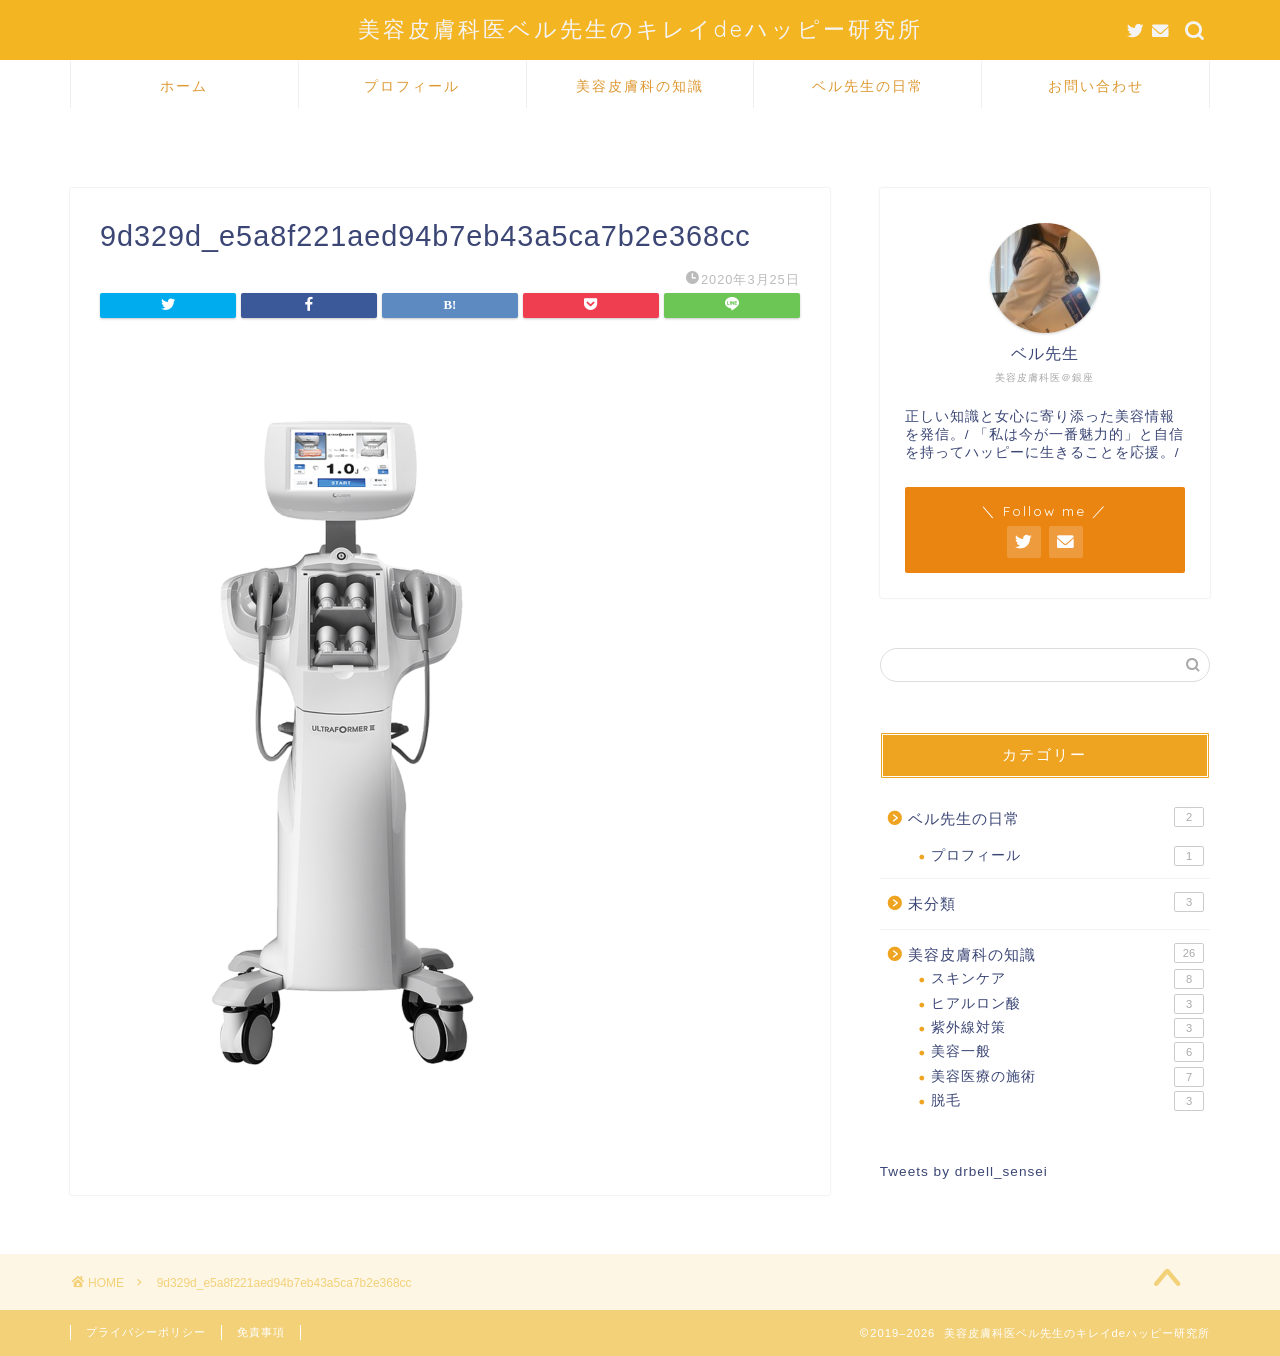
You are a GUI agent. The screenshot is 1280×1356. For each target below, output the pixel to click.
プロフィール (412, 86)
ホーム (184, 86)
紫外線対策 (1067, 1028)
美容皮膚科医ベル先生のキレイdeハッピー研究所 (640, 28)
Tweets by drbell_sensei (964, 1171)
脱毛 (1067, 1101)
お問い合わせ (1096, 86)
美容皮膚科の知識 (640, 86)
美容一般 (1067, 1052)
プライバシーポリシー (146, 1332)
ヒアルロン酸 (1067, 1004)
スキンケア (1067, 979)
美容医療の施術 (1067, 1077)
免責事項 (261, 1332)
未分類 (1056, 902)
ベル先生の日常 (868, 86)
